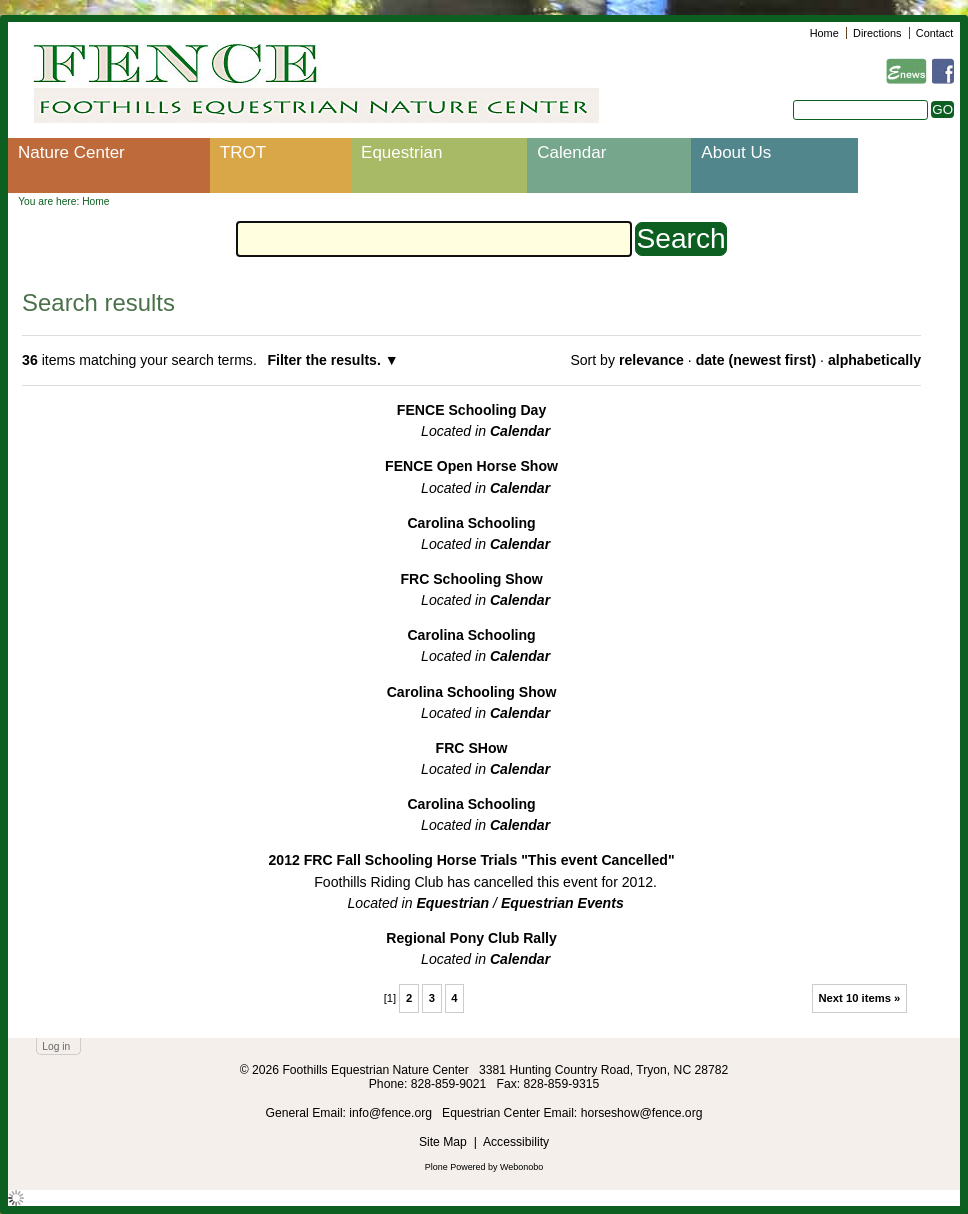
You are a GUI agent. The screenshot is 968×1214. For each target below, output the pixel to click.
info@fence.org (392, 1113)
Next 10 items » (859, 998)
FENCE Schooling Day (471, 410)
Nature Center (71, 152)
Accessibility (516, 1142)
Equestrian (401, 152)
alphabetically (874, 360)
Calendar (571, 152)
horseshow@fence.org (642, 1113)
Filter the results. (325, 360)
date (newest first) (756, 360)
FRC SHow (472, 748)
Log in (56, 1046)
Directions (877, 33)
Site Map (443, 1142)
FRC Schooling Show (471, 579)
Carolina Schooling (471, 523)
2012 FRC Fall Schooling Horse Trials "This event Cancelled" (472, 860)
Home (824, 33)
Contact (934, 33)
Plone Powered (455, 1167)
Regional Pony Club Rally (471, 938)
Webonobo (521, 1167)
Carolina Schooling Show (472, 692)
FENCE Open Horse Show (471, 466)
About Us (736, 152)
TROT (243, 152)
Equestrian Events (562, 903)
